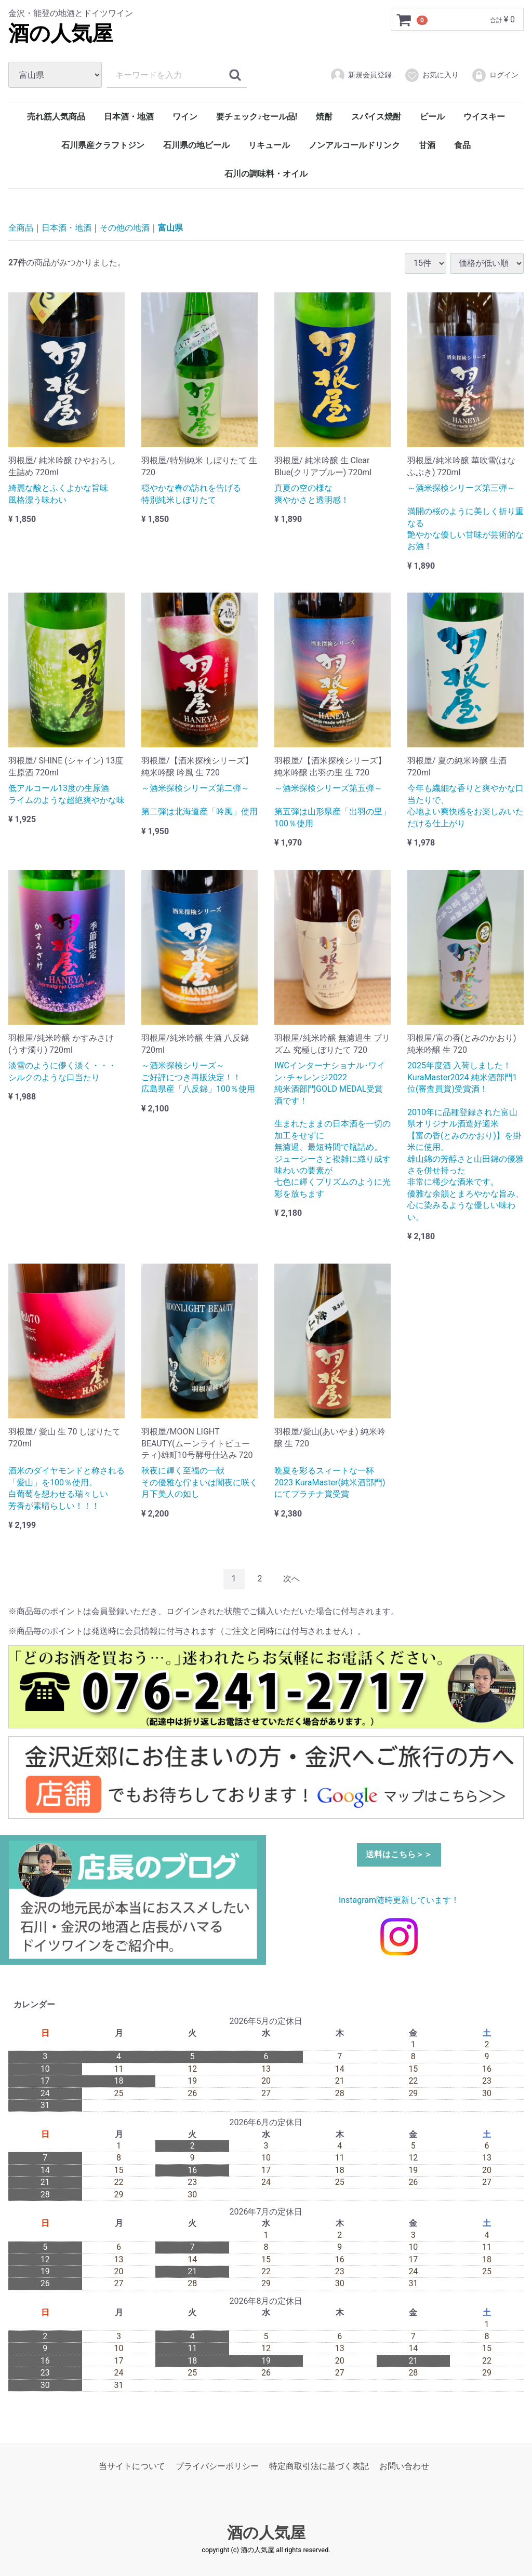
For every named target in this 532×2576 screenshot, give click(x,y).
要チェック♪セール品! (256, 117)
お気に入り (431, 75)
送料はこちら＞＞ (399, 1854)
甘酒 (427, 145)
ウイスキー (484, 117)
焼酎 (324, 117)
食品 (462, 145)
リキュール (269, 145)
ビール (432, 117)
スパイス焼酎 (376, 117)
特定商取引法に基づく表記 (319, 2466)
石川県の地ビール (196, 145)
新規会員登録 (361, 75)
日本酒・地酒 (129, 117)
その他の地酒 (125, 228)
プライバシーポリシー (217, 2466)
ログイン (494, 75)
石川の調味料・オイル (266, 174)
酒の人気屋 (60, 33)
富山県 (170, 228)
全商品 (20, 228)
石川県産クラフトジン (102, 145)
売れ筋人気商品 (56, 117)
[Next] (291, 1579)
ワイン (184, 117)
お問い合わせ (404, 2466)
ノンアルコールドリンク (354, 145)
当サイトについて (132, 2466)
